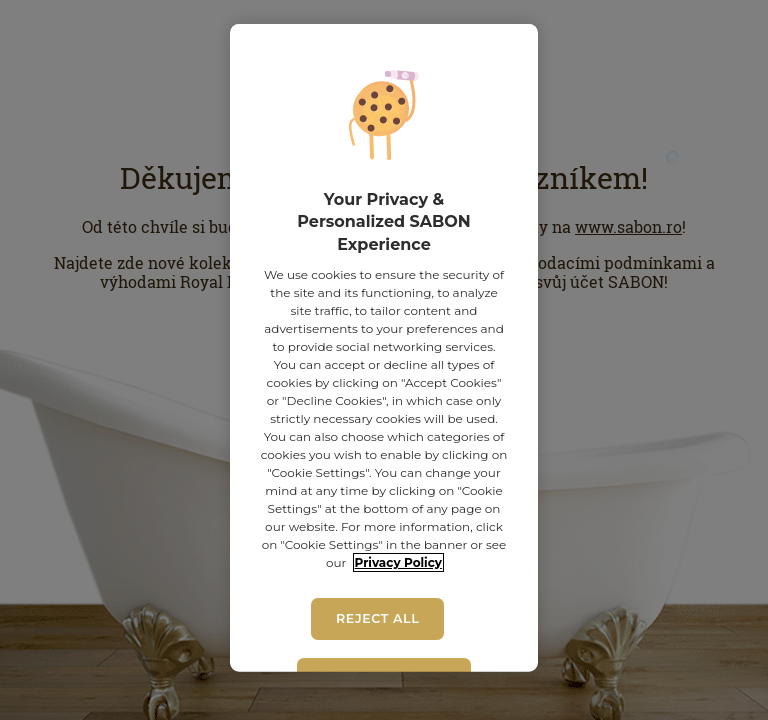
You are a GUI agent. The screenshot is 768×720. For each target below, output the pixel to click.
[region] (383, 348)
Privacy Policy (398, 562)
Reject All (377, 618)
